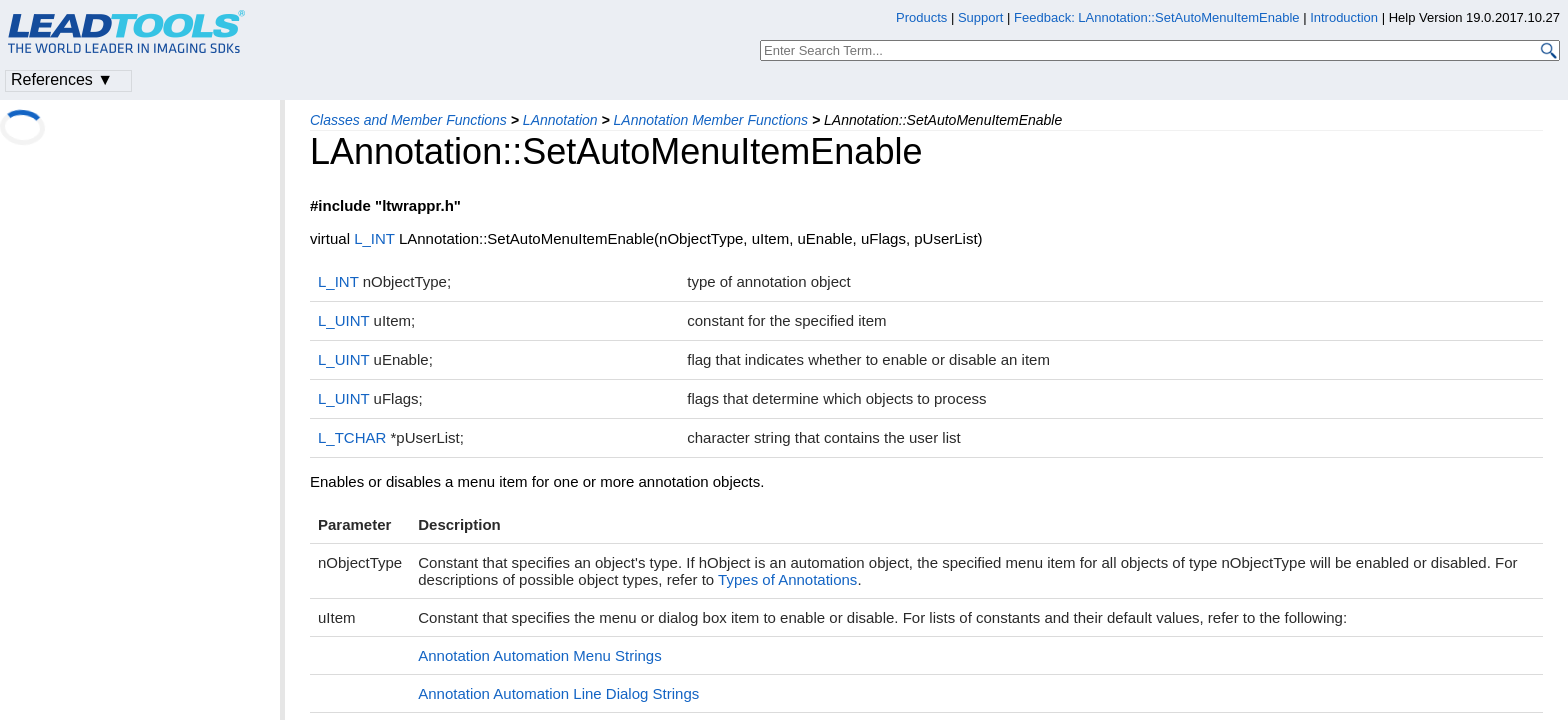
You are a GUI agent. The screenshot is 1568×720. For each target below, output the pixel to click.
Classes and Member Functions (408, 120)
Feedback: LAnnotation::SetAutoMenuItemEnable (1156, 17)
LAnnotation (560, 120)
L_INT (374, 238)
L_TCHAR (352, 437)
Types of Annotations (787, 579)
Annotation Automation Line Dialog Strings (558, 693)
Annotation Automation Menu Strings (540, 655)
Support (981, 17)
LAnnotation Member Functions (711, 120)
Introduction (1344, 17)
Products (921, 17)
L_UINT (343, 320)
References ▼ (62, 79)
